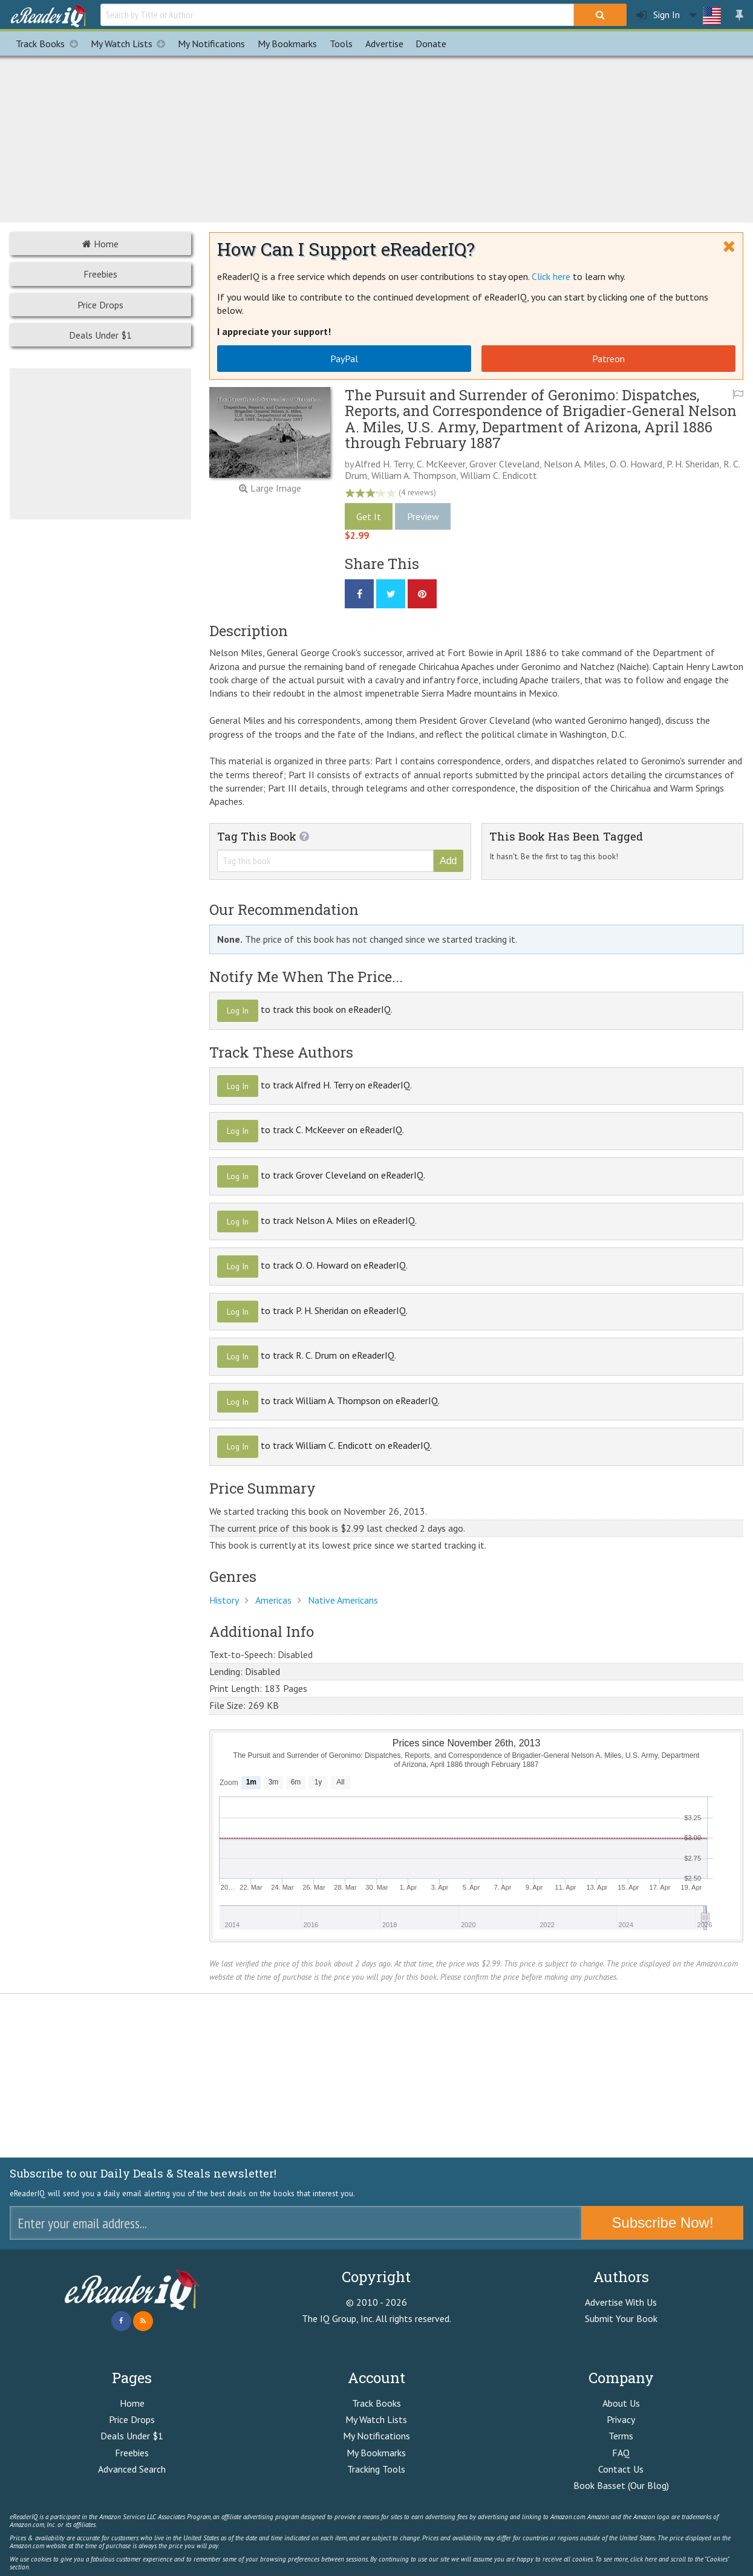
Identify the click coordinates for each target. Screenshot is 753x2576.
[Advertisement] (376, 137)
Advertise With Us (621, 2302)
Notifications (211, 43)
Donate (431, 43)
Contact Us (621, 2469)
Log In (238, 1010)
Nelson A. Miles (574, 464)
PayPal (344, 359)
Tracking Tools (376, 2469)
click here (643, 2559)
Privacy (621, 2419)
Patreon (608, 359)
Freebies (100, 274)
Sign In (658, 14)
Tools (341, 43)
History (224, 1600)
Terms (620, 2436)
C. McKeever (441, 464)
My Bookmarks (376, 2453)
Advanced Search (132, 2469)
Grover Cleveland (504, 464)
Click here (551, 276)
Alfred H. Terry (383, 464)
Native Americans (343, 1600)
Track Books (50, 43)
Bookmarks (287, 43)
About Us (621, 2403)
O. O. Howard (636, 464)
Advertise (384, 43)
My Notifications (376, 2436)
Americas (273, 1600)
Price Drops (100, 305)
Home (100, 244)
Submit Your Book (621, 2318)
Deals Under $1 (100, 335)
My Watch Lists (131, 43)
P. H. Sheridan (693, 464)
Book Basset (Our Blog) (621, 2485)
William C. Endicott (498, 475)
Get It (368, 516)
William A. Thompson (413, 475)
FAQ (621, 2453)
